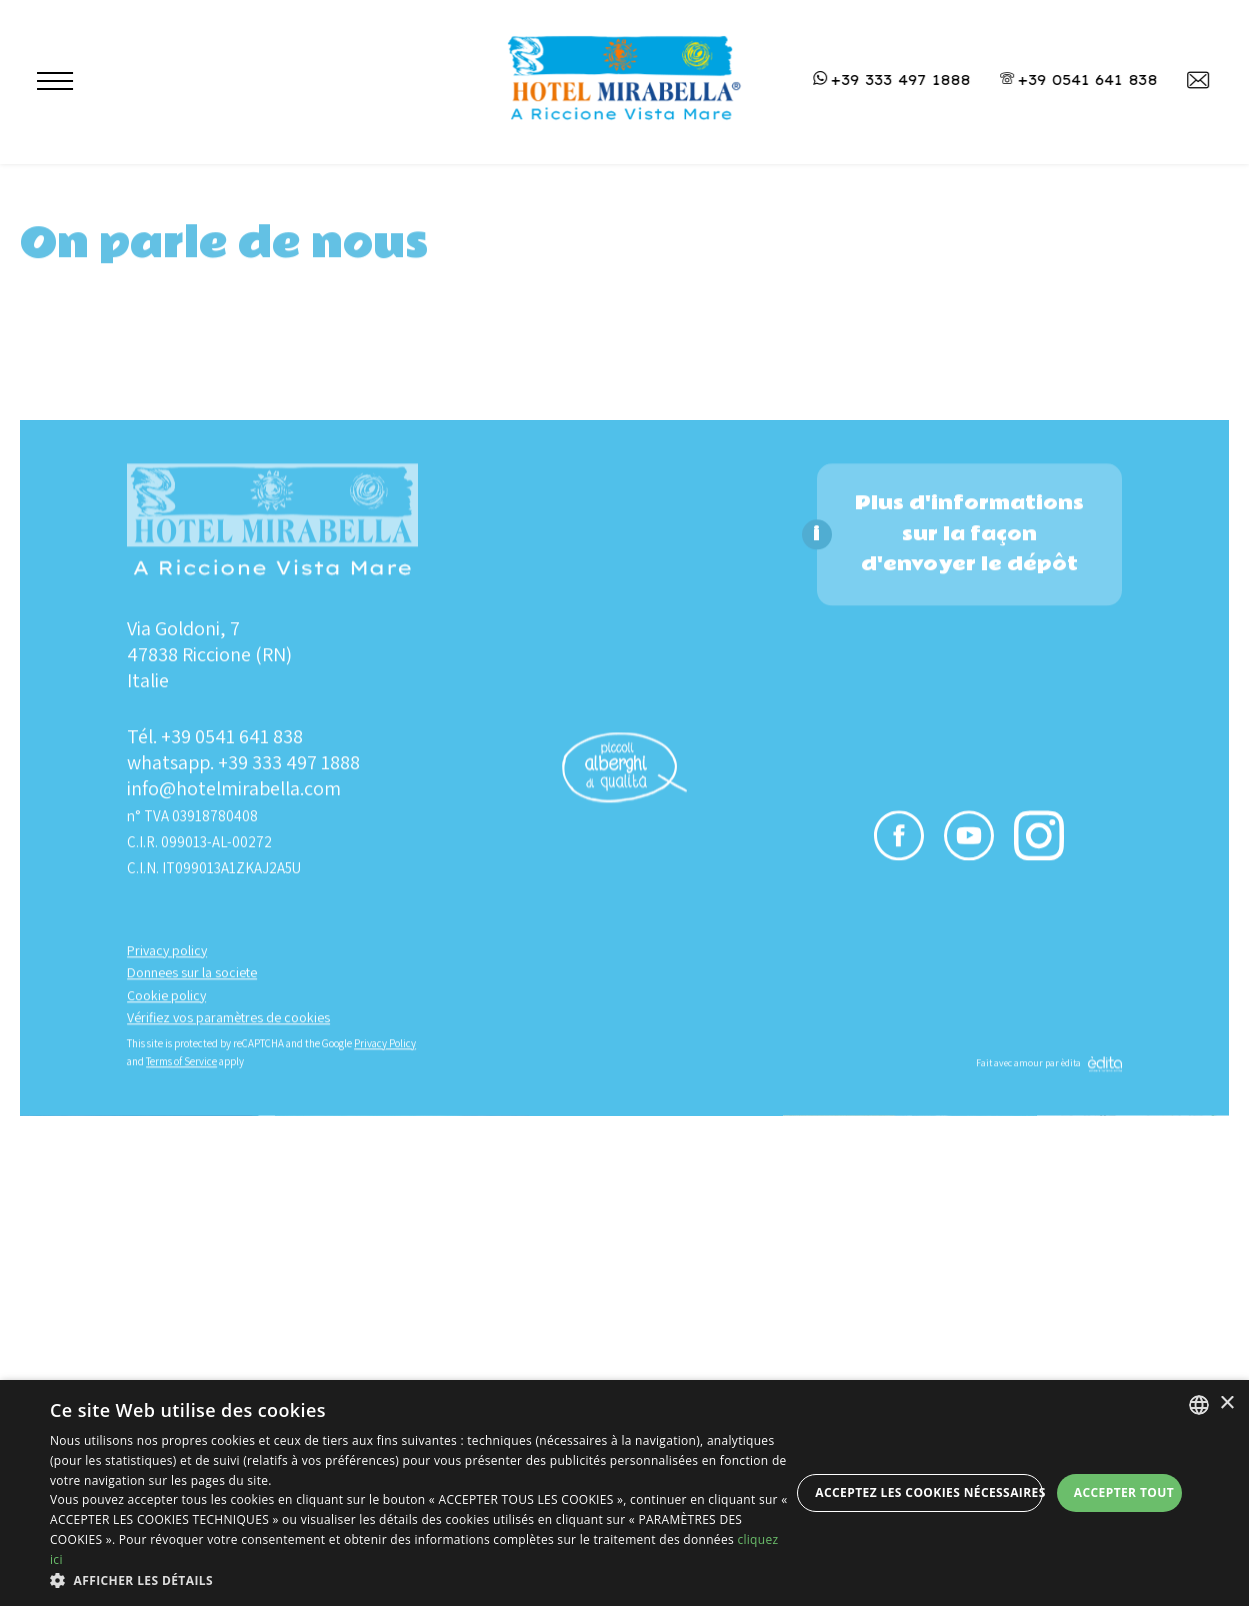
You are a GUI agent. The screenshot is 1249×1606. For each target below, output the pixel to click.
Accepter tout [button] (1124, 1492)
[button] (420, 1580)
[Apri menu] (44, 85)
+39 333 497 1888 (289, 1274)
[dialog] (624, 1493)
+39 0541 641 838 (232, 1248)
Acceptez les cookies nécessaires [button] (928, 1492)
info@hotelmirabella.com (234, 1300)
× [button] (1226, 1403)
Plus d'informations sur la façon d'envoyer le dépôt (969, 1045)
